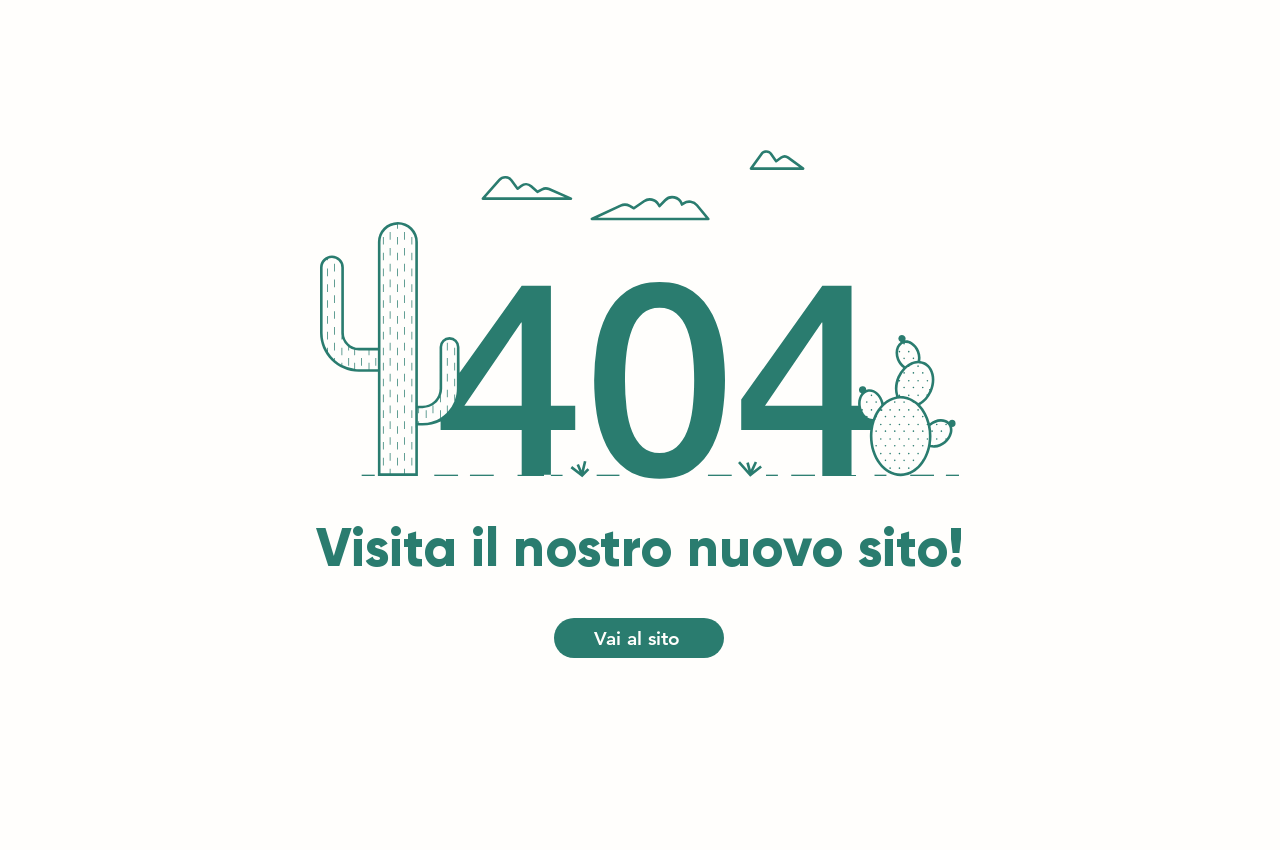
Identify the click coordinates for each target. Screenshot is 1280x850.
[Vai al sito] (639, 638)
